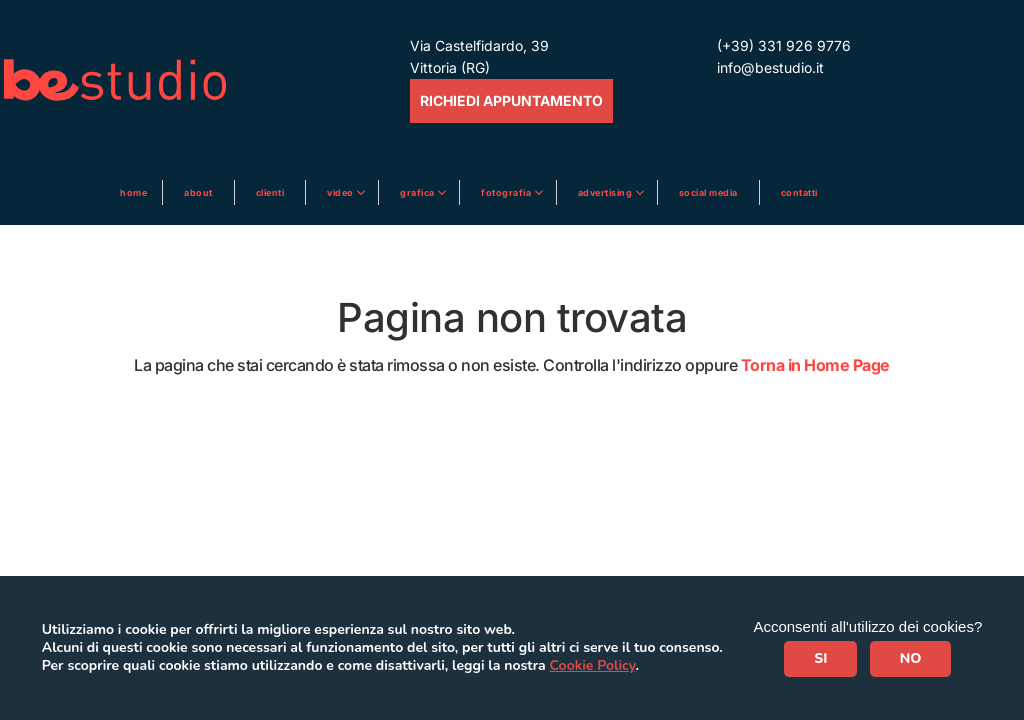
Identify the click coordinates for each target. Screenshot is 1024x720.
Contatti (799, 192)
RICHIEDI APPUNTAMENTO (511, 100)
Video (341, 192)
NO (911, 658)
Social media (708, 192)
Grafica (418, 192)
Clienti (270, 192)
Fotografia (507, 192)
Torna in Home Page (815, 365)
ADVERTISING (606, 192)
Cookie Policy (593, 665)
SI (820, 658)
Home (133, 192)
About (198, 192)
